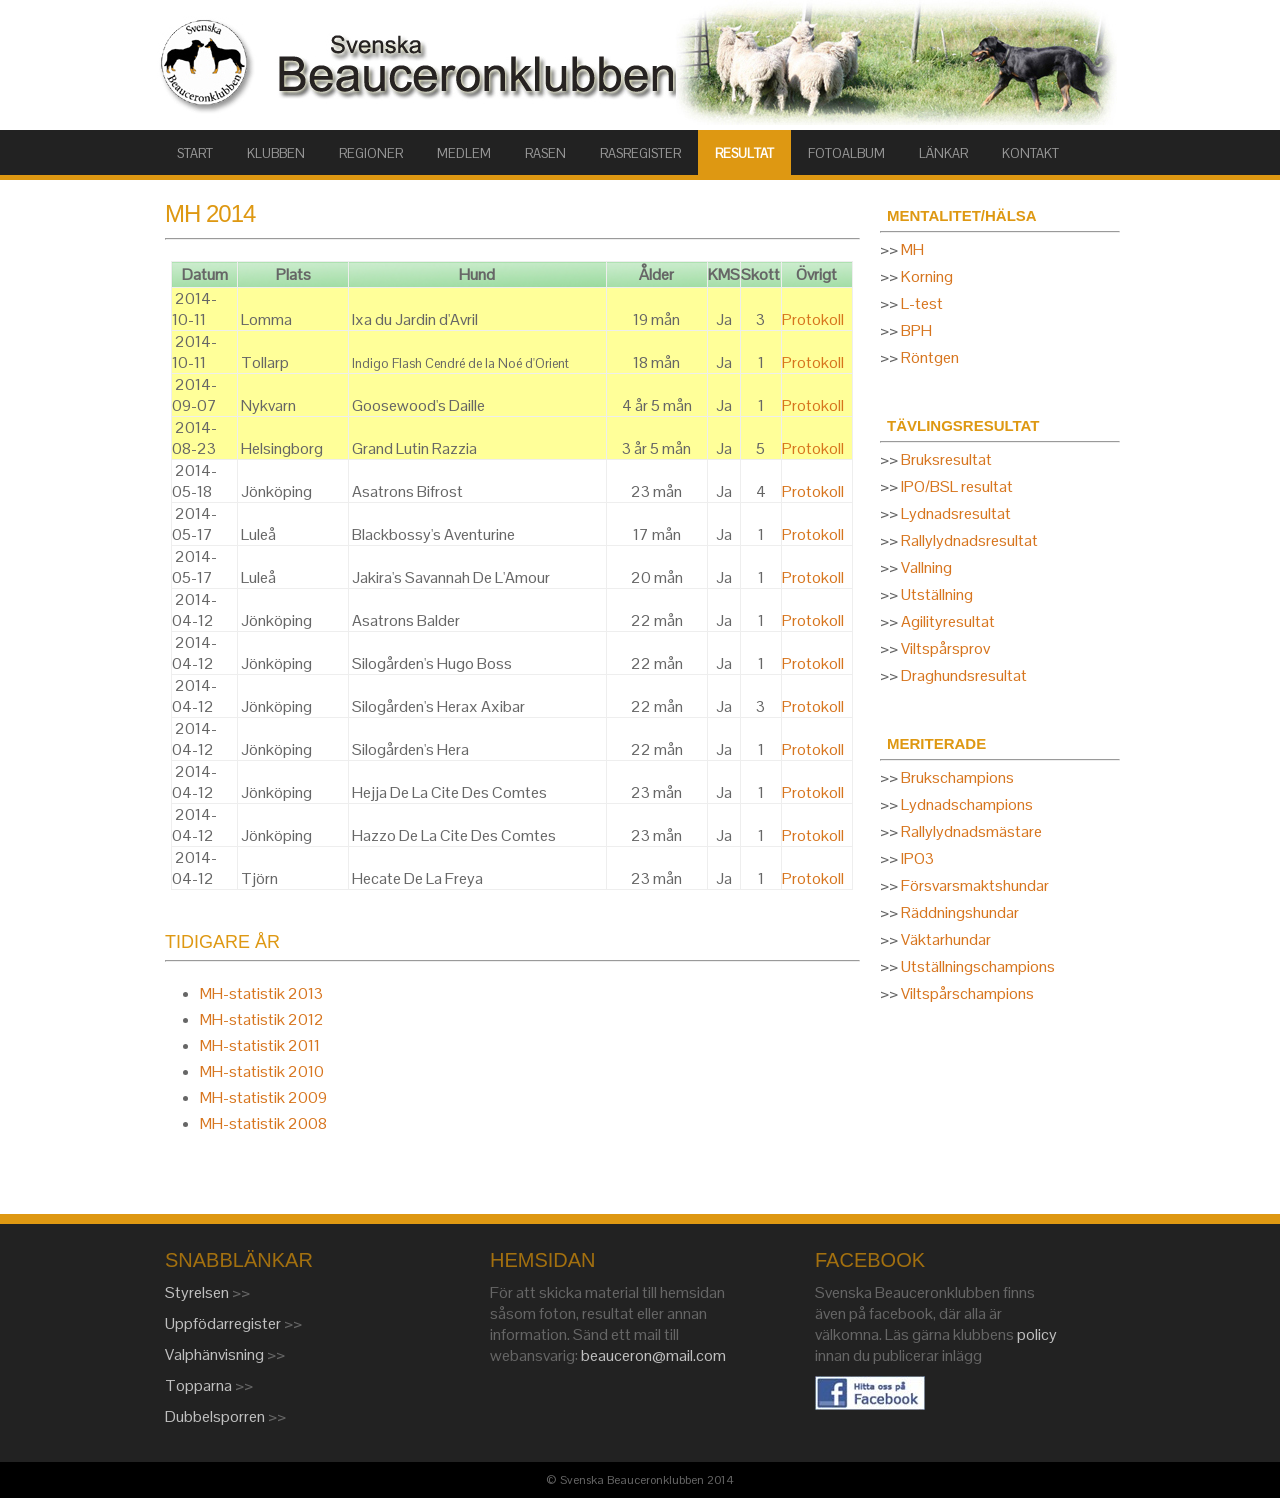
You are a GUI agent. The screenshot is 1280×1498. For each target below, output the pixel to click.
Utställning (937, 594)
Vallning (926, 567)
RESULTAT (744, 153)
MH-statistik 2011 (260, 1045)
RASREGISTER (640, 153)
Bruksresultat (946, 459)
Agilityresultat (948, 621)
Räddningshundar (960, 912)
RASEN (545, 153)
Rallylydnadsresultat (969, 540)
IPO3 (917, 858)
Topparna (200, 1385)
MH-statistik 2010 (262, 1071)
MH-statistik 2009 (263, 1097)
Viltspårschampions (967, 993)
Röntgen (930, 357)
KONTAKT (1030, 153)
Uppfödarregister (224, 1323)
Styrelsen (198, 1292)
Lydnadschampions (967, 804)
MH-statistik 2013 (261, 993)
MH (912, 249)
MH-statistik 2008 (263, 1123)
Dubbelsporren (216, 1416)
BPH (916, 330)
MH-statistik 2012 (262, 1019)
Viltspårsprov (945, 648)
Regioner (371, 153)
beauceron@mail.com (653, 1355)
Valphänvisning (216, 1354)
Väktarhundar (946, 939)
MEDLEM (464, 153)
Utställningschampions (978, 966)
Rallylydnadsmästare (971, 831)
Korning (927, 276)
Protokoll (813, 319)
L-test (922, 303)
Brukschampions (957, 777)
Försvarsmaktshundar (975, 885)
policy (1037, 1334)
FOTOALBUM (846, 153)
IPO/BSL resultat (957, 486)
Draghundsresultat (964, 675)
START (195, 153)
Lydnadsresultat (956, 513)
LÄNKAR (943, 153)
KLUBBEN (276, 153)
